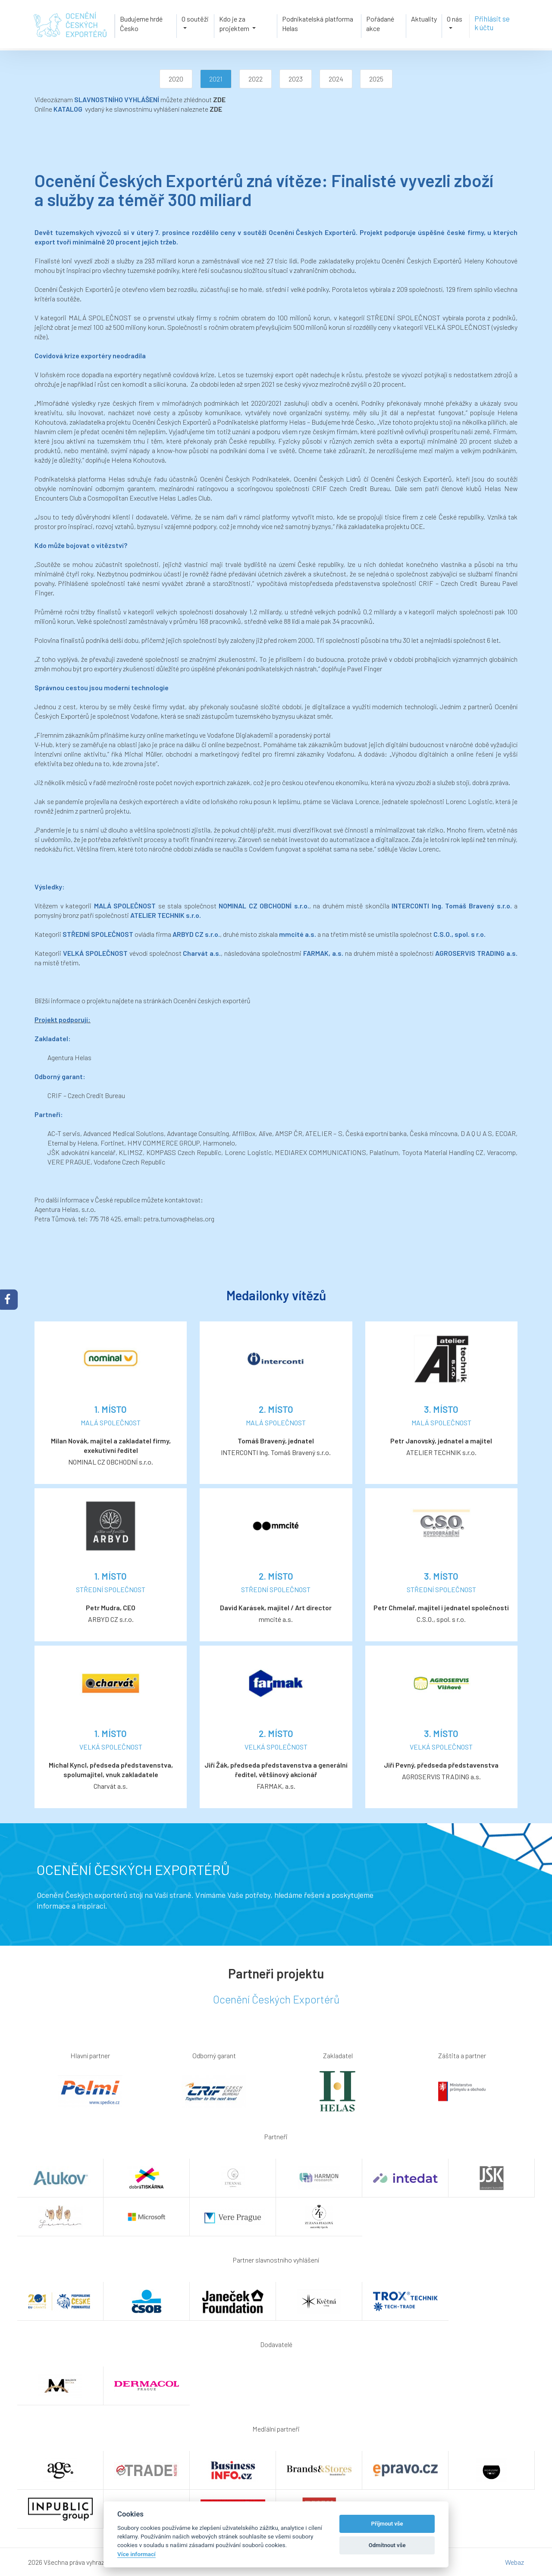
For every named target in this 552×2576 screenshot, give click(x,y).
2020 (176, 79)
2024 (336, 79)
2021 (216, 79)
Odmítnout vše (387, 2545)
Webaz (514, 2562)
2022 (255, 79)
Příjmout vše (387, 2523)
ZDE (219, 99)
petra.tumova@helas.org (179, 1218)
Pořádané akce (381, 22)
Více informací (136, 2554)
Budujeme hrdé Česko (139, 22)
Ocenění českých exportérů (212, 1000)
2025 (376, 79)
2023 (296, 79)
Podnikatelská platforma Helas (318, 22)
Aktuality (426, 18)
